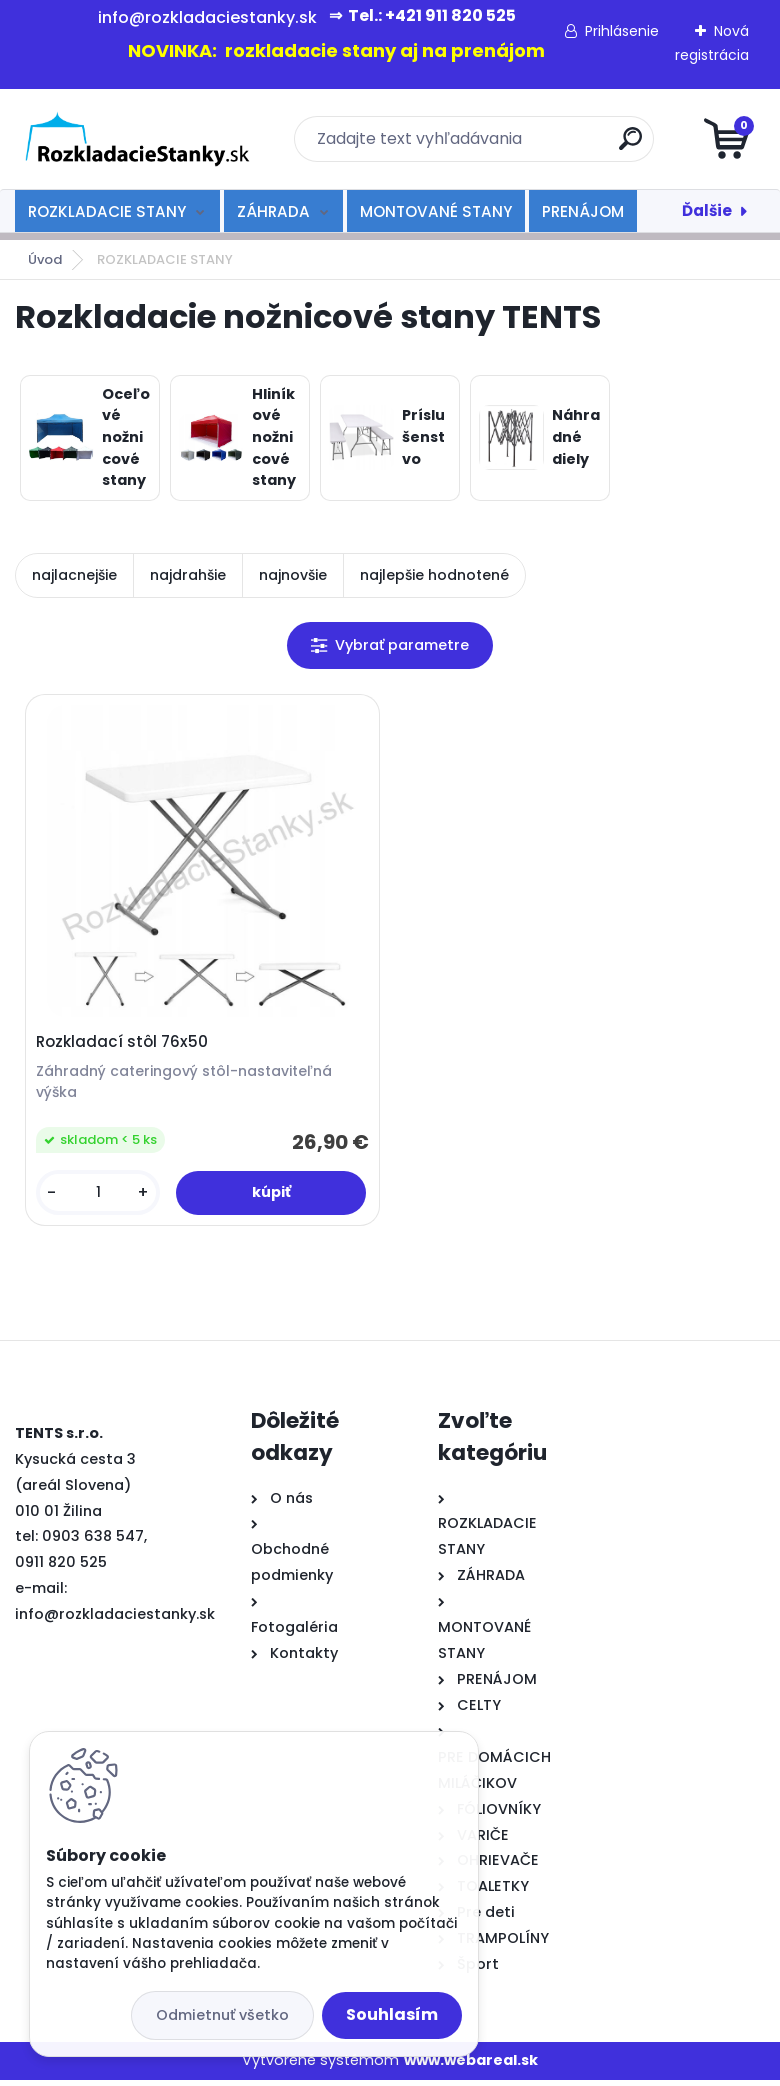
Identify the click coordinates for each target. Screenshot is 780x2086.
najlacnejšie (74, 575)
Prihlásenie (622, 31)
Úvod (45, 259)
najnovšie (293, 575)
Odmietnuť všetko (222, 2015)
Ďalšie (707, 210)
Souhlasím (392, 2014)
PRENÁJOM (583, 211)
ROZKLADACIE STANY (107, 211)
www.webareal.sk (471, 2066)
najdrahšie (188, 575)
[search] (630, 146)
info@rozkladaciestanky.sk (115, 1620)
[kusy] (100, 1195)
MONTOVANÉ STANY (436, 211)
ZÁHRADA (273, 211)
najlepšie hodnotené (434, 575)
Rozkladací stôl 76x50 (125, 1045)
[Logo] (137, 139)
